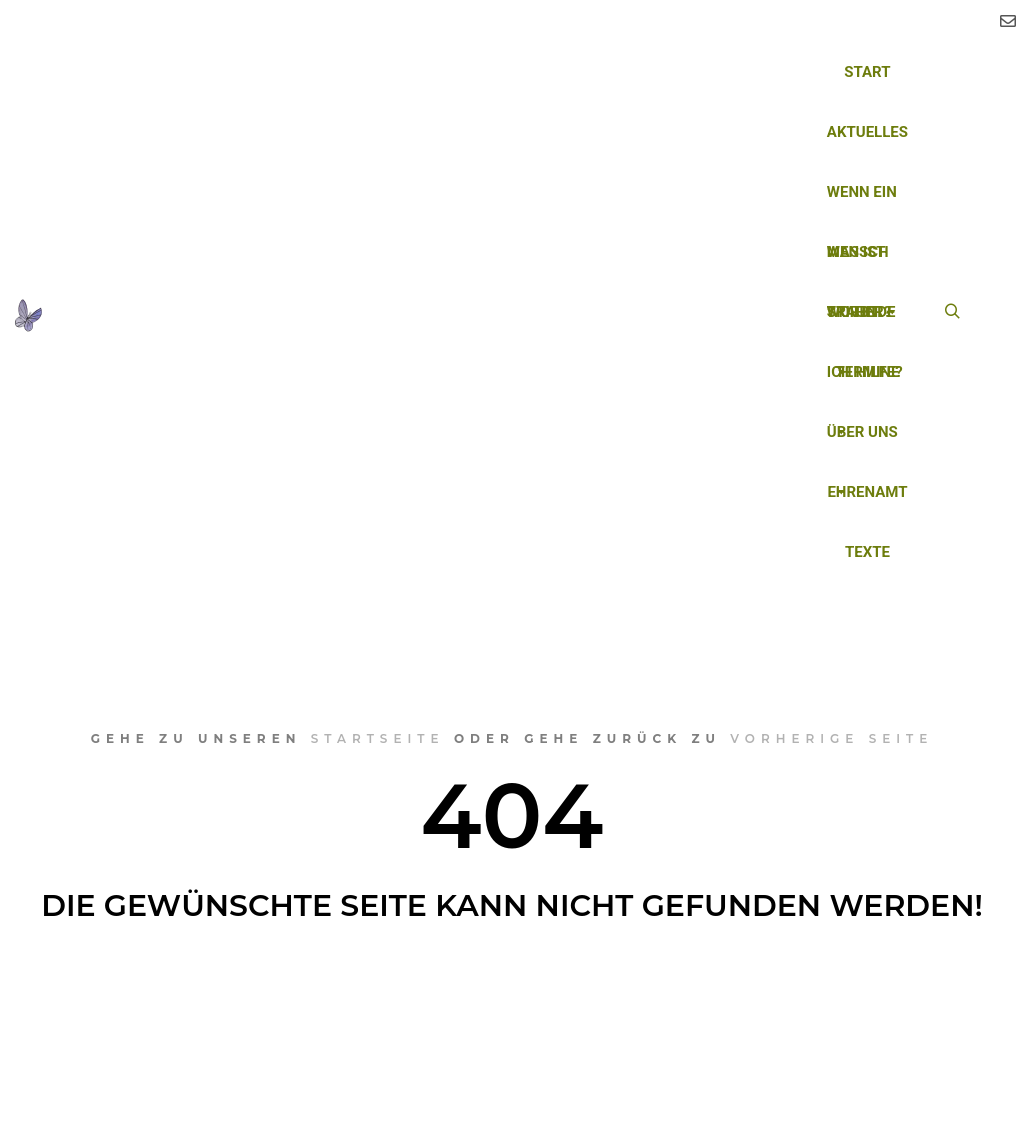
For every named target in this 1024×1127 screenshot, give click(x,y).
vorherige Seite (831, 738)
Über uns (862, 442)
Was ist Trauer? (859, 262)
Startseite (378, 738)
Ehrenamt (867, 492)
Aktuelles (867, 132)
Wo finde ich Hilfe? (865, 322)
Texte (867, 552)
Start (867, 72)
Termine (867, 372)
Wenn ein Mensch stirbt (863, 202)
